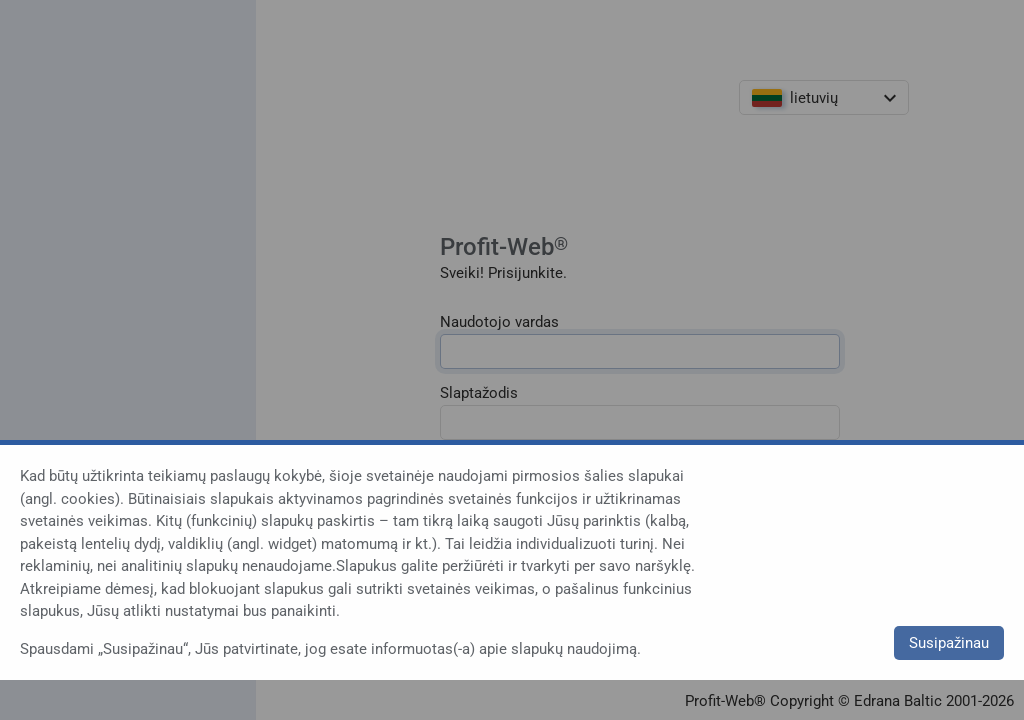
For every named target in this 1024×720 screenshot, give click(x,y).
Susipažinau (949, 643)
